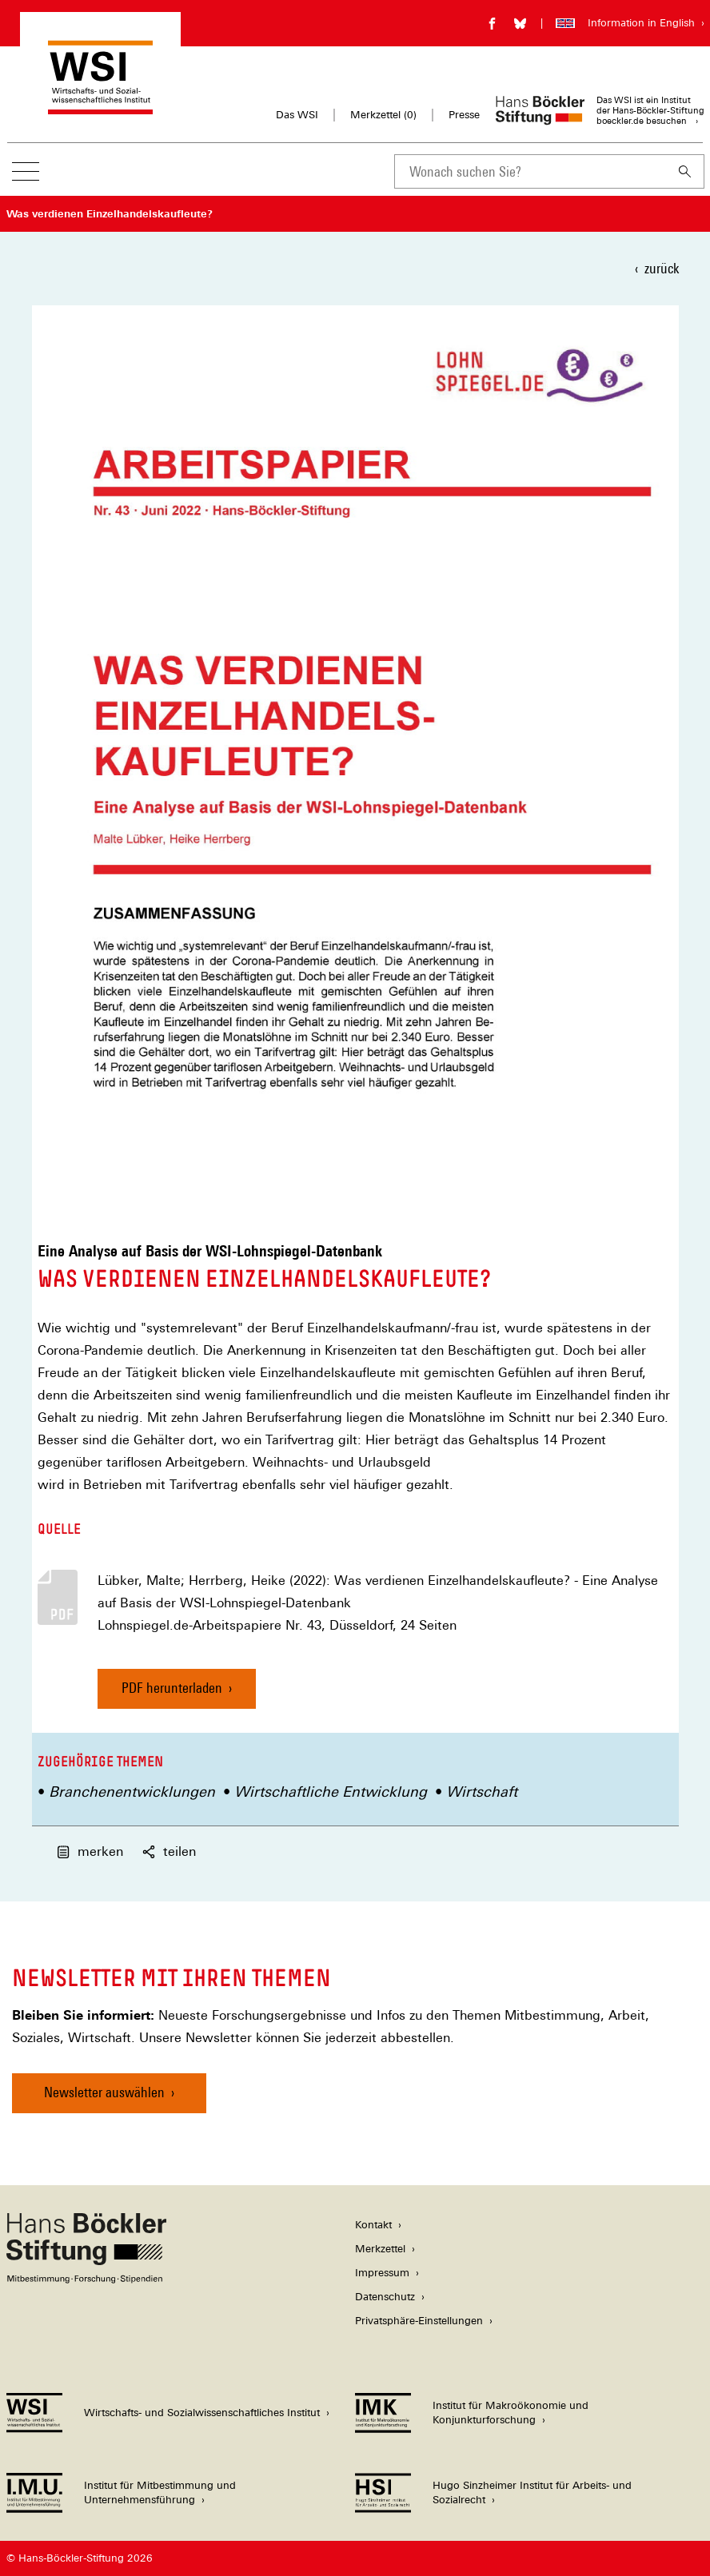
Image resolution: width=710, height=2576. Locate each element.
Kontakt (373, 2225)
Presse (464, 115)
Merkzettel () (383, 115)
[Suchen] (685, 171)
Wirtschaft (481, 1791)
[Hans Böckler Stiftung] (86, 2279)
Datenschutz (385, 2297)
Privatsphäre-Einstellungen (419, 2321)
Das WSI (297, 115)
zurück (661, 268)
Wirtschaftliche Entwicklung (330, 1791)
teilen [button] (169, 1851)
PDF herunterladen (172, 1687)
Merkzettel (380, 2249)
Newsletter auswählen (104, 2092)
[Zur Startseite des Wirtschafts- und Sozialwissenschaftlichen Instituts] (100, 107)
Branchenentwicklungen (132, 1791)
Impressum (382, 2273)
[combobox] (530, 171)
